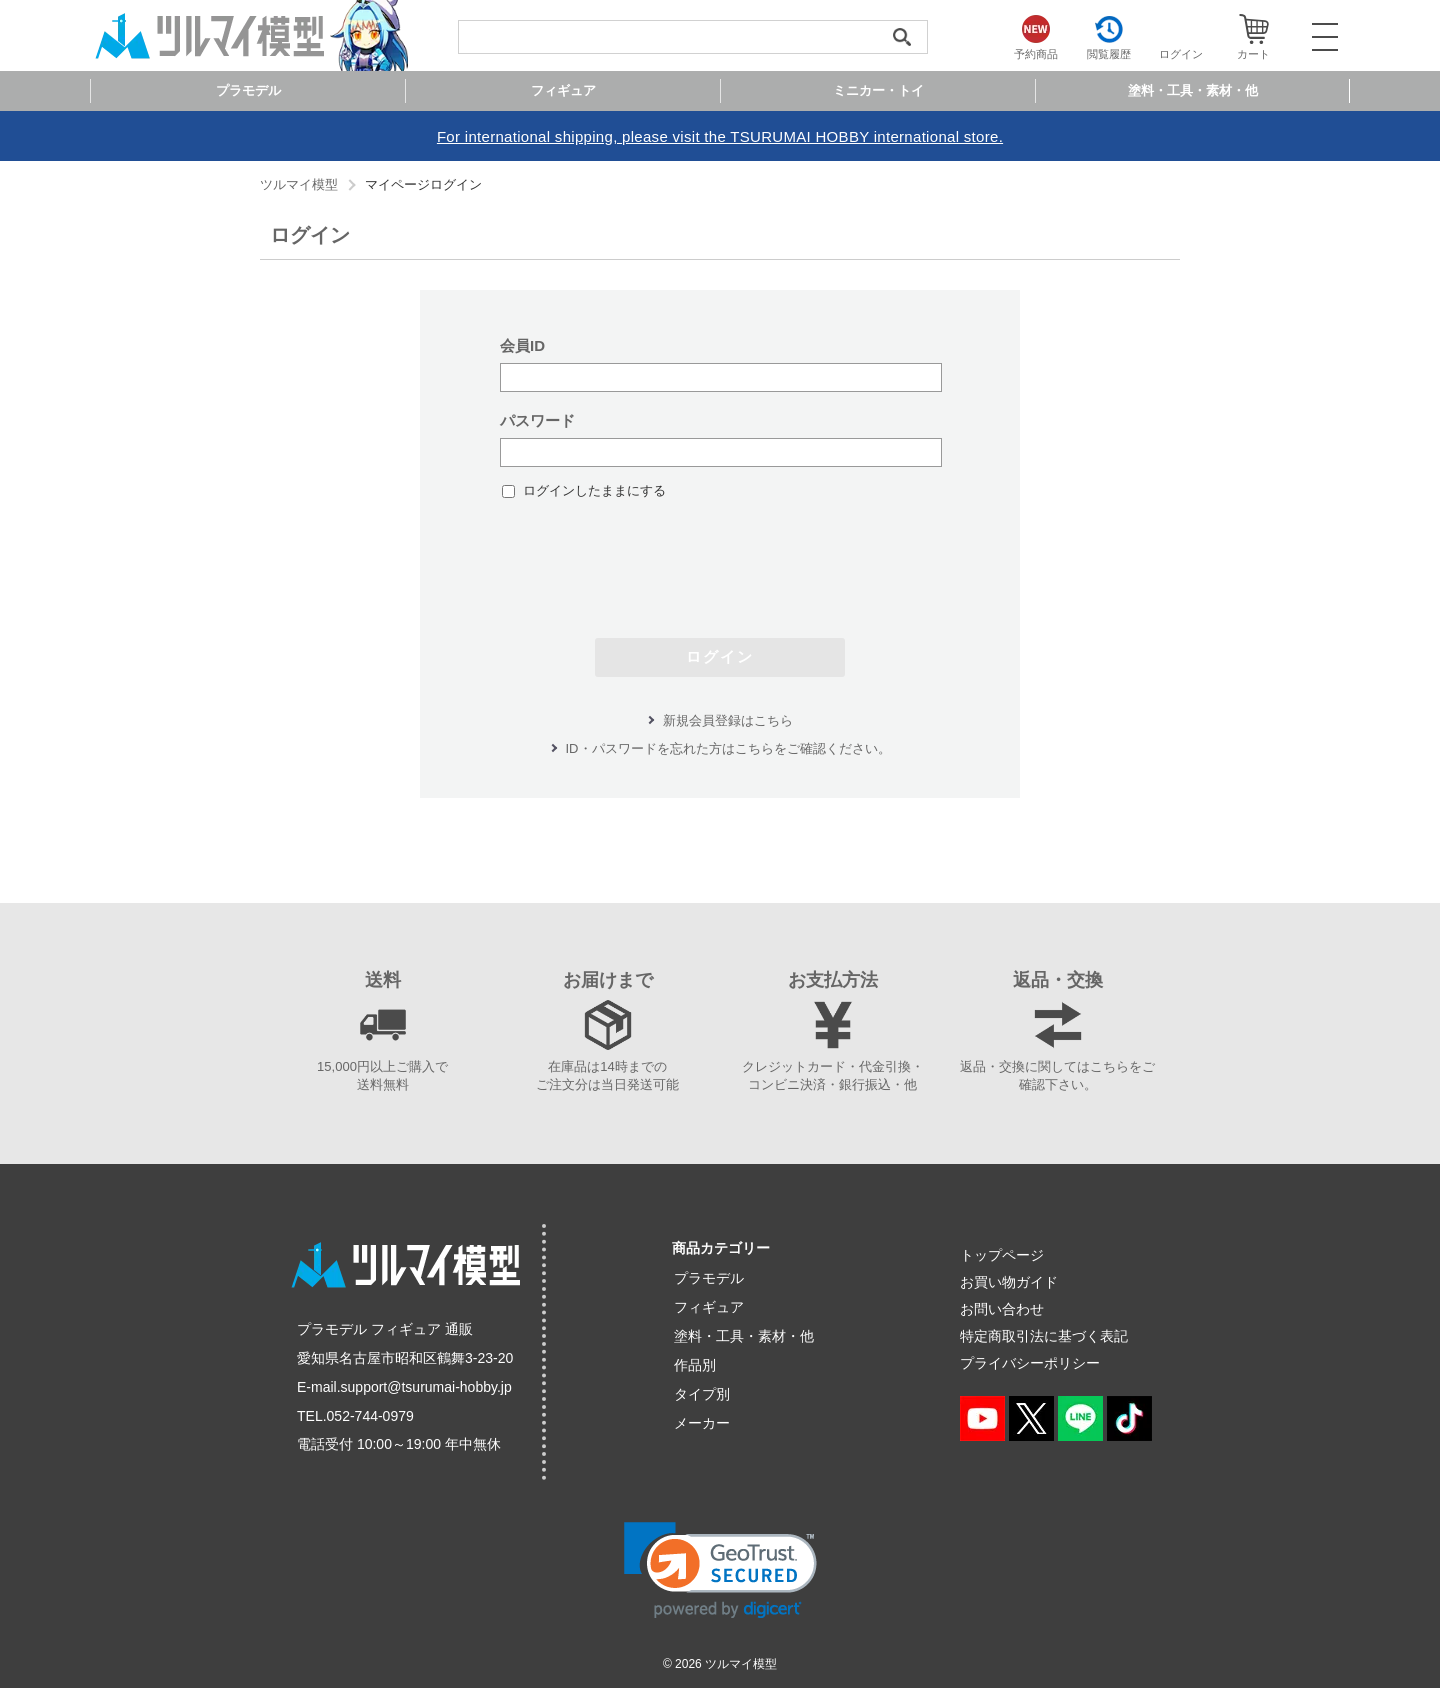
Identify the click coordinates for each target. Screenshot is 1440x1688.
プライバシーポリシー (1030, 1363)
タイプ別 (702, 1394)
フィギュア (709, 1307)
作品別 (695, 1365)
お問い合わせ (1002, 1309)
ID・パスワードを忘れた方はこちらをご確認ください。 (728, 748)
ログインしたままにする (594, 490)
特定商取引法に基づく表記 (1044, 1336)
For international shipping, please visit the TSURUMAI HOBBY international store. (720, 136)
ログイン (720, 656)
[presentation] (720, 559)
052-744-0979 (370, 1416)
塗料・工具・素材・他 (744, 1336)
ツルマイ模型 (299, 184)
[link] (720, 1570)
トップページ (1002, 1255)
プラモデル (709, 1278)
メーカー (702, 1423)
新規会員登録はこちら (728, 720)
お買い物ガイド (1009, 1282)
